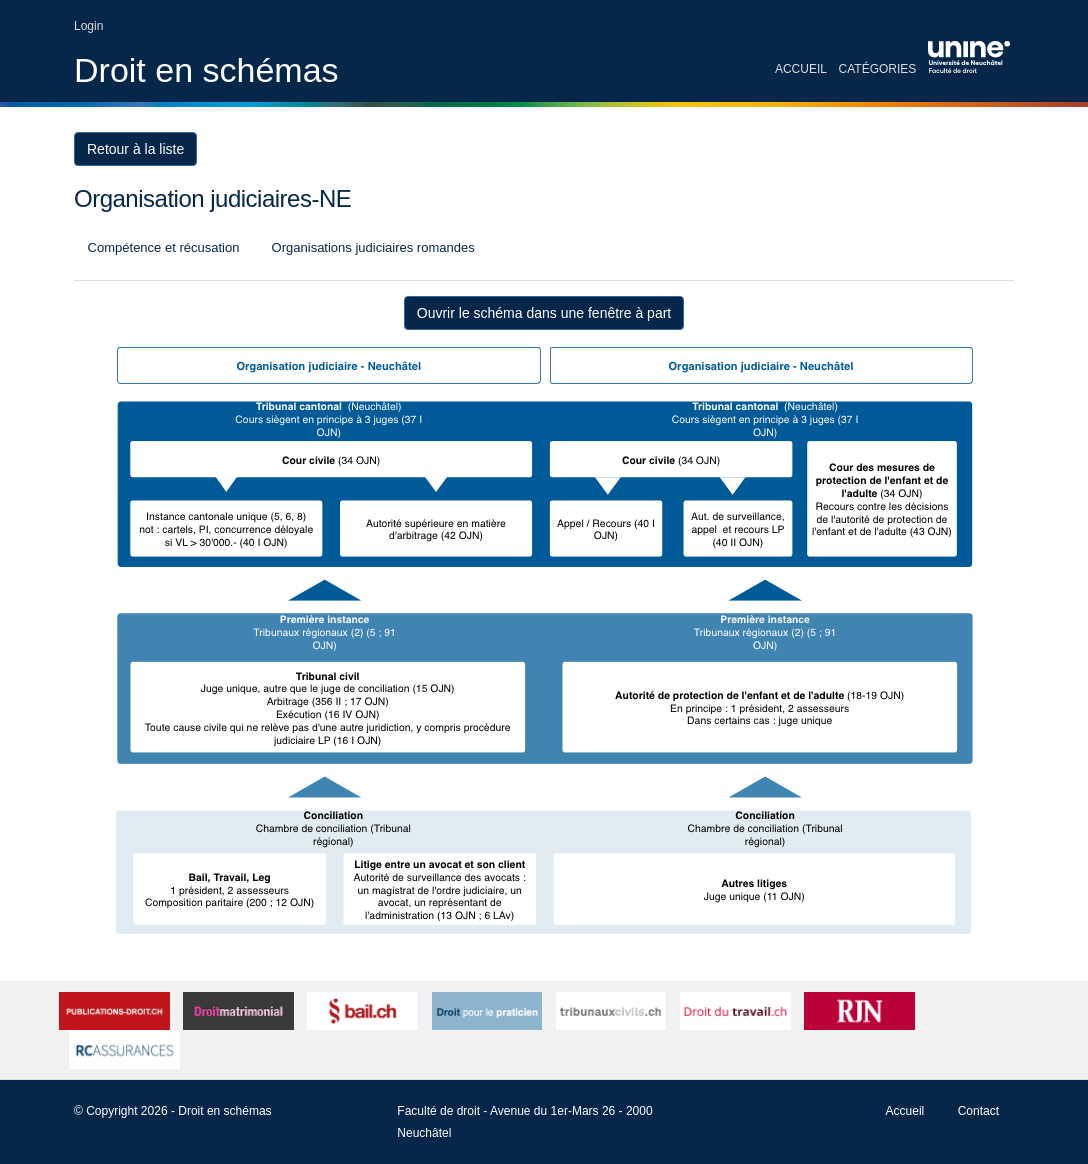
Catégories (878, 69)
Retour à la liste (135, 149)
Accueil (801, 69)
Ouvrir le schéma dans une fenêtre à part (544, 313)
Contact (978, 1111)
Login (88, 26)
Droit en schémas (206, 70)
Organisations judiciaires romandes (371, 247)
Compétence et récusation (161, 247)
